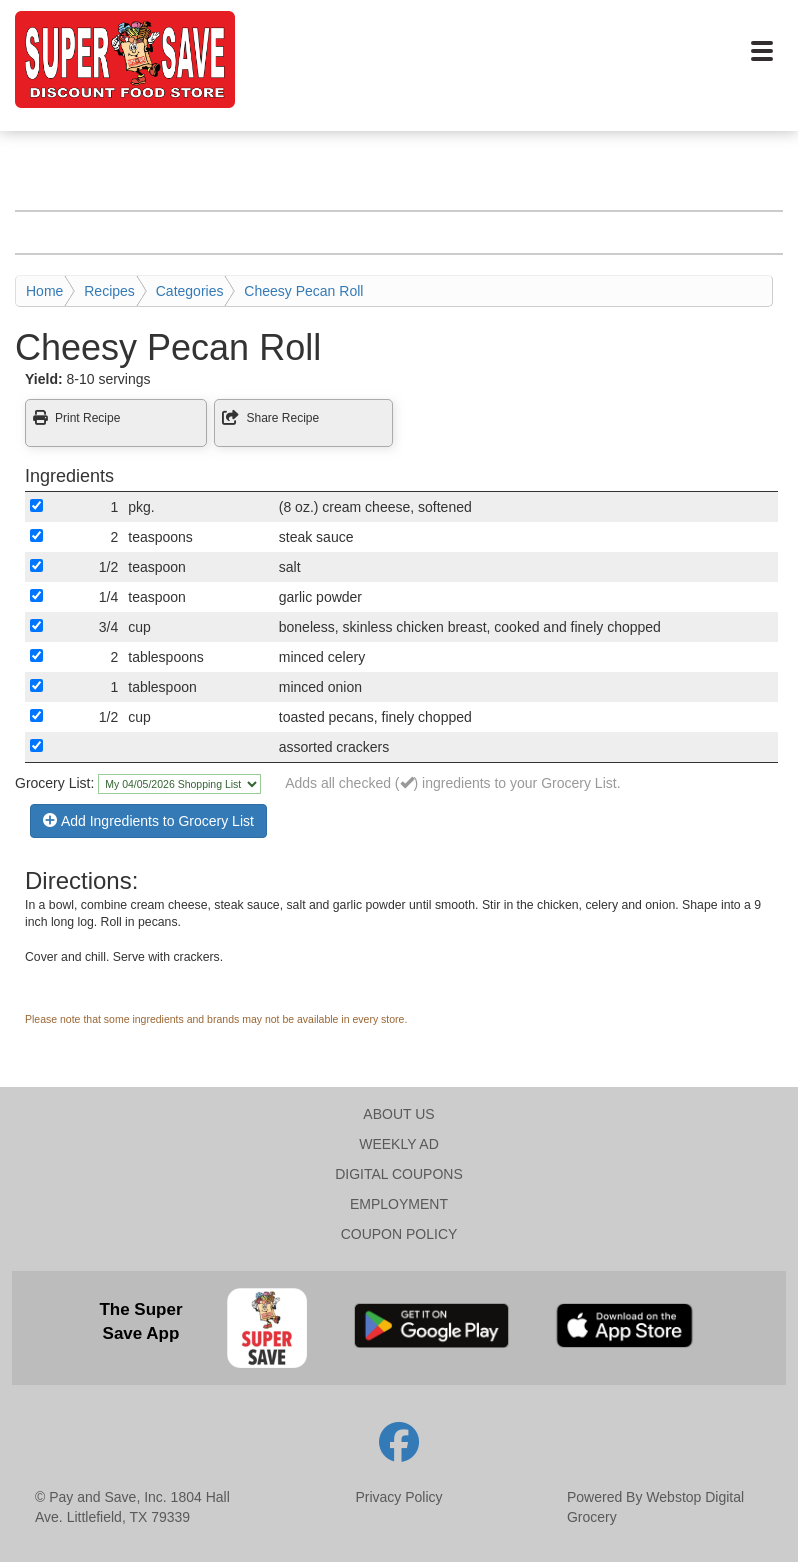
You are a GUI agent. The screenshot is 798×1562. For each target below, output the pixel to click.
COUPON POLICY (399, 1234)
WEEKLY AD (399, 1144)
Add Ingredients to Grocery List (148, 821)
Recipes (109, 291)
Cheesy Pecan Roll (303, 291)
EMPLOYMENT (399, 1204)
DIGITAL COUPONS (399, 1174)
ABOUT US (398, 1114)
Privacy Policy (398, 1497)
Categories (190, 291)
